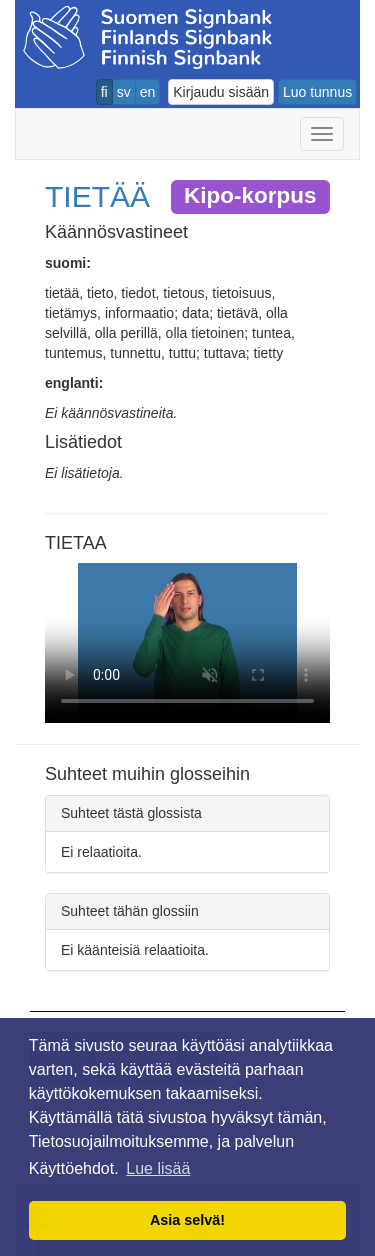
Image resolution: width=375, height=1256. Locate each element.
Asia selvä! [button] (187, 1220)
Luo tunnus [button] (317, 92)
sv (124, 92)
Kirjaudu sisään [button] (221, 92)
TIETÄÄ (97, 196)
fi (104, 92)
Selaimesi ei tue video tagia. (187, 643)
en (148, 92)
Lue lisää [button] (158, 1168)
